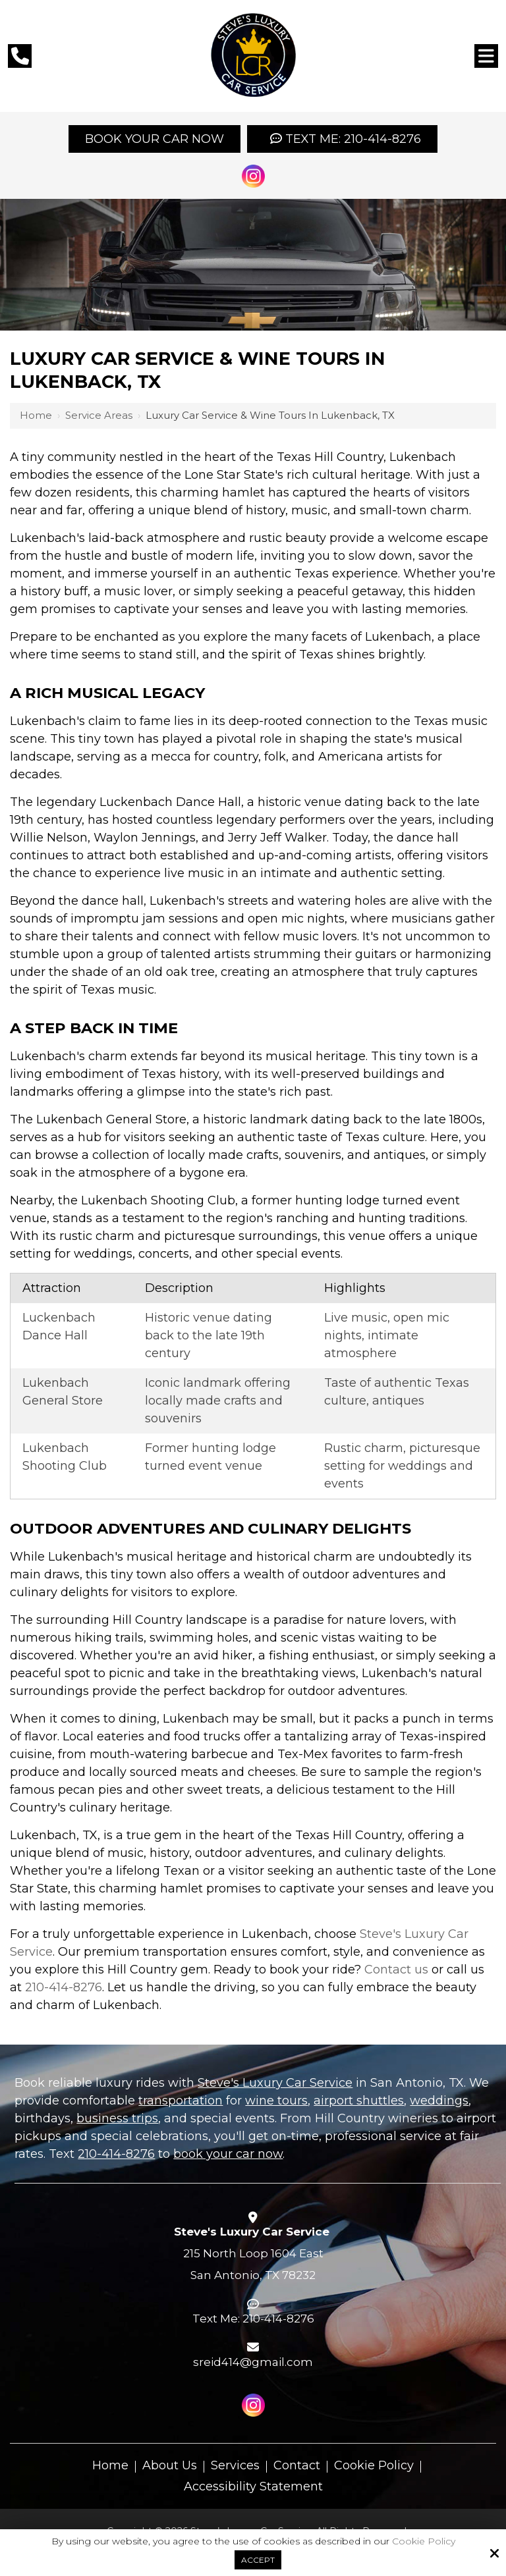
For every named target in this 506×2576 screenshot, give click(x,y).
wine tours (276, 2100)
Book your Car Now (154, 139)
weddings (439, 2100)
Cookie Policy (423, 2541)
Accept (258, 2560)
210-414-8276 (63, 1987)
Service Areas (98, 415)
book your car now (228, 2154)
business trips (117, 2118)
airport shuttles (359, 2100)
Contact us (396, 1969)
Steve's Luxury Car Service (275, 2083)
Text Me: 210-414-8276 (342, 139)
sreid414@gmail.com (253, 2362)
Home (36, 415)
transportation (180, 2100)
